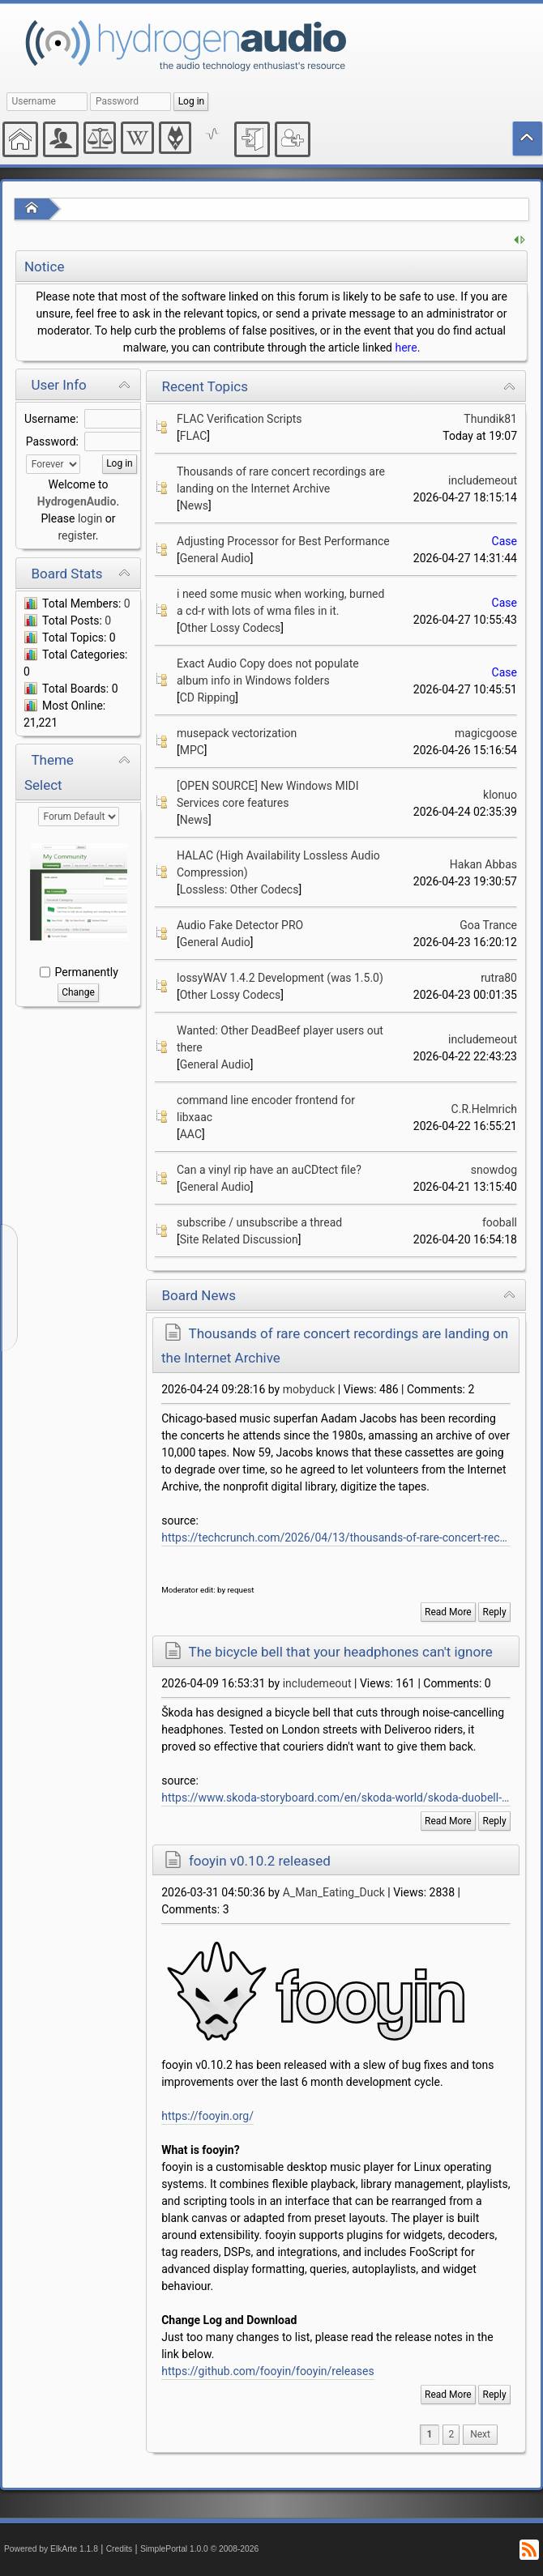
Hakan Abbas (483, 864)
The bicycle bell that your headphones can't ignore (341, 1652)
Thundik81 (490, 418)
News (194, 505)
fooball (499, 1222)
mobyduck (309, 1389)
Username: (51, 418)
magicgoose (486, 733)
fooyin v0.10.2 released (260, 1861)
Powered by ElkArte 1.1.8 (51, 2548)
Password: (52, 441)
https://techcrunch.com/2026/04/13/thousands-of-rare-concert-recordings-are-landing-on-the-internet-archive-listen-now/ (336, 1537)
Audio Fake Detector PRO (240, 925)
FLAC (193, 435)
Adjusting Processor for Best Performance (283, 541)
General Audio (215, 558)
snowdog (494, 1169)
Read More (448, 1612)
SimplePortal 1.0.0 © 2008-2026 (199, 2548)
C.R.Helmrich (484, 1108)
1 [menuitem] (430, 2434)
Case (504, 541)
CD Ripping (208, 697)
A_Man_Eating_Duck (334, 1892)
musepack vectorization (237, 733)
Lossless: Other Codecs (239, 889)
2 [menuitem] (451, 2434)
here (406, 347)
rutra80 (499, 977)
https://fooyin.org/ (207, 2115)
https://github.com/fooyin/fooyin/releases (267, 2371)
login (90, 518)
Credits (119, 2548)
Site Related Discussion (239, 1239)
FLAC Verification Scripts (239, 418)
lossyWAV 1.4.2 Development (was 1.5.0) (280, 977)
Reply (495, 1612)
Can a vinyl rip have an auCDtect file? (269, 1169)
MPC (192, 750)
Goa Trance (488, 925)
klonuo (500, 794)
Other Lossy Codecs (230, 627)
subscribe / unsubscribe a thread (259, 1222)
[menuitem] (480, 2435)
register (76, 535)
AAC (191, 1134)
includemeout (482, 480)
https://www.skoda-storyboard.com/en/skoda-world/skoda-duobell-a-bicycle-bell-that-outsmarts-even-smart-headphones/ (336, 1797)
